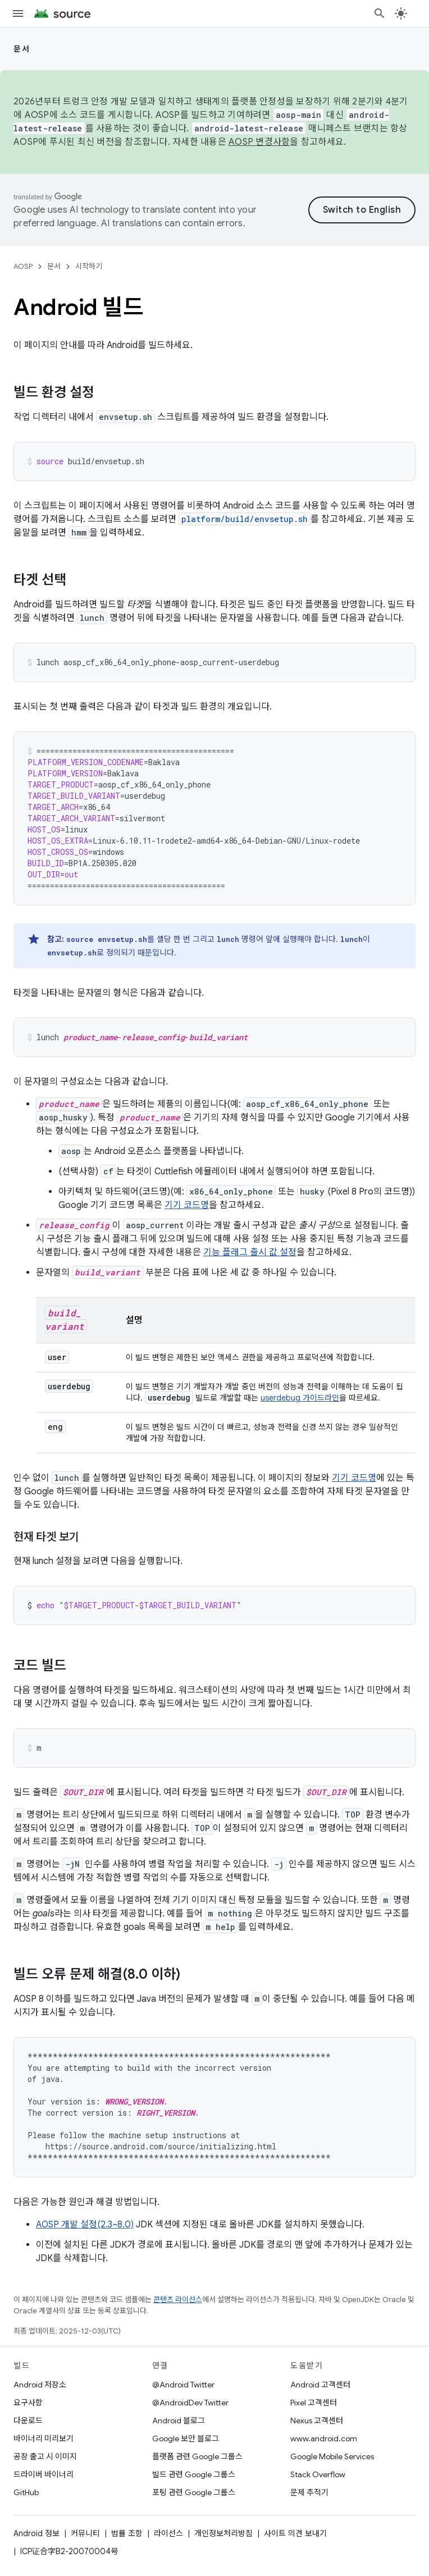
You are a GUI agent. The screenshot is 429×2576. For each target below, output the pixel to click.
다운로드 (28, 2420)
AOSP (23, 266)
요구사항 (28, 2402)
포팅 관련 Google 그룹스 (193, 2492)
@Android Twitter (183, 2385)
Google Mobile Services (332, 2456)
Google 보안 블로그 (185, 2438)
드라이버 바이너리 (43, 2474)
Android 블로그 (178, 2420)
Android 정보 (36, 2533)
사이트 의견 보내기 (295, 2533)
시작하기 (88, 266)
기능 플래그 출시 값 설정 (249, 1252)
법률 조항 (127, 2533)
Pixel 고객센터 (313, 2402)
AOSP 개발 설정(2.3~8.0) (85, 2224)
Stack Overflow (317, 2474)
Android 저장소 (39, 2385)
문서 (21, 49)
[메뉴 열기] (18, 13)
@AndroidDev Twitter (190, 2402)
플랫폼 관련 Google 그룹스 (197, 2456)
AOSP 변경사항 (259, 142)
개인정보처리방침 (223, 2533)
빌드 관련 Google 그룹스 (193, 2474)
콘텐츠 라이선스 (177, 2299)
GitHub (26, 2492)
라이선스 (168, 2533)
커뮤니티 (85, 2533)
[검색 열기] (379, 13)
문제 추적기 (309, 2492)
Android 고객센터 (320, 2385)
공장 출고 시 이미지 (45, 2456)
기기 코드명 (187, 1205)
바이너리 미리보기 (43, 2438)
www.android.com (323, 2438)
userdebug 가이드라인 (300, 1398)
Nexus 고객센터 (316, 2420)
